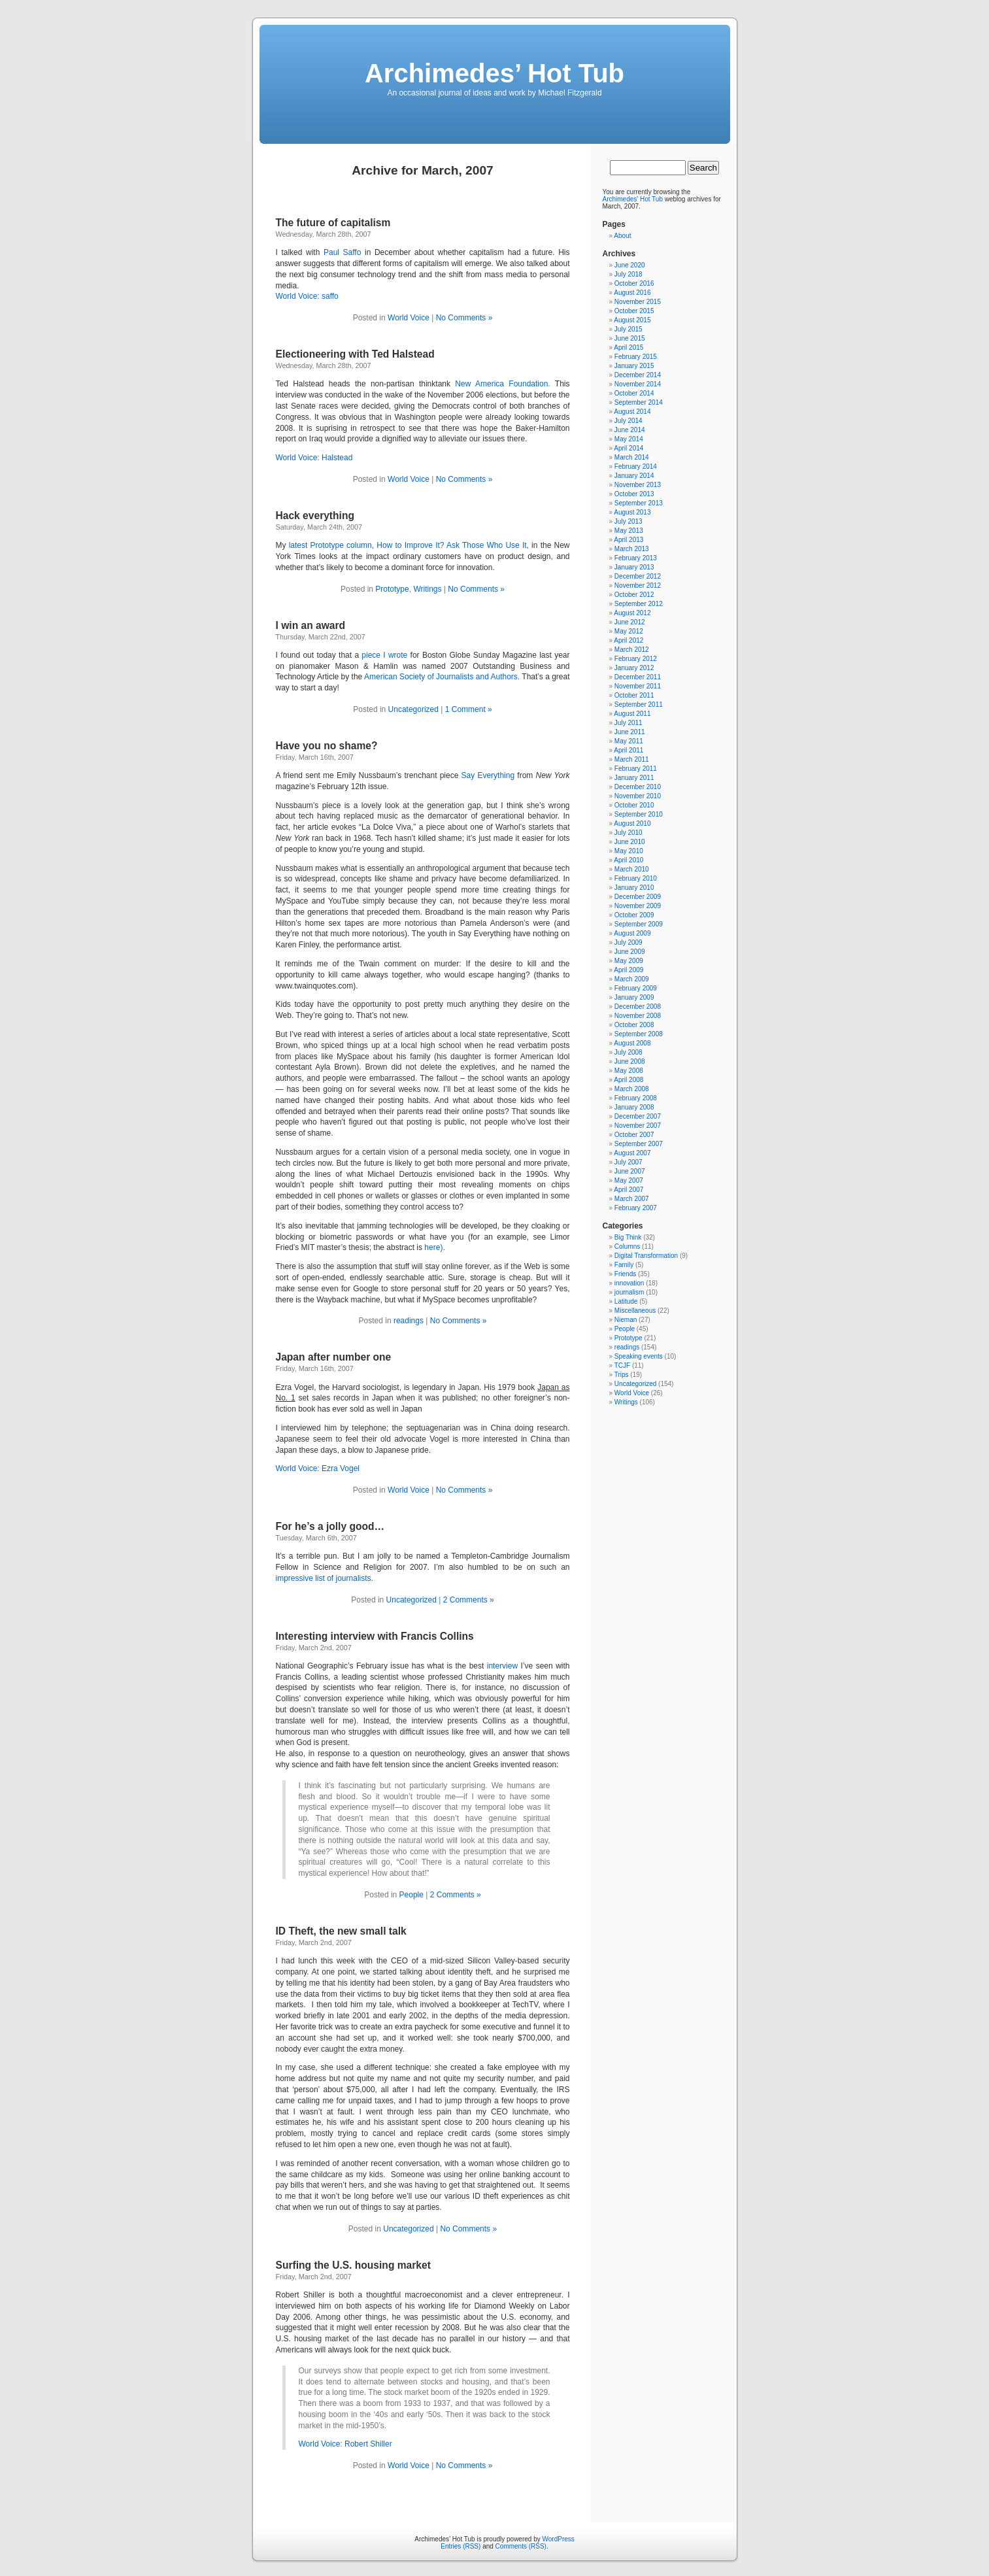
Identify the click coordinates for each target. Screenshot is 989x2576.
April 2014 (628, 448)
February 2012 (635, 658)
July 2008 (628, 1052)
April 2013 (628, 539)
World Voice (408, 317)
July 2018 (628, 274)
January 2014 (634, 475)
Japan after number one (334, 1357)
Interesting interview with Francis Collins (375, 1636)
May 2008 (628, 1070)
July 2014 (628, 420)
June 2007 (629, 1171)
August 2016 (632, 292)
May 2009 (628, 960)
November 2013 (637, 484)
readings (409, 1320)
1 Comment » (468, 709)
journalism (629, 1292)
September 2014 (638, 402)
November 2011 (637, 686)
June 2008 (629, 1061)
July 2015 (628, 329)
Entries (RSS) (460, 2546)
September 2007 (638, 1143)
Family (623, 1264)
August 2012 (632, 613)
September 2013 (638, 503)
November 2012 (637, 585)
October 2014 (634, 393)
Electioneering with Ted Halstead (355, 354)
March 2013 (631, 548)
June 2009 (629, 951)
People (411, 1894)
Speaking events (638, 1356)
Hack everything (315, 515)
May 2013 (628, 530)
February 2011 (635, 768)
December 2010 (637, 786)
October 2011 (634, 695)
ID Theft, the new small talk (341, 1931)
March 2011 (631, 759)
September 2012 (638, 603)
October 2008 (634, 1024)
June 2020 (629, 265)
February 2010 (635, 878)
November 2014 (637, 384)
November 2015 (637, 301)
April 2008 (628, 1079)
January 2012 (634, 667)
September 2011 (638, 704)
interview (502, 1665)
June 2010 (629, 841)
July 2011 (628, 722)
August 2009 (632, 933)
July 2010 (628, 832)
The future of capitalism (333, 222)
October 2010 (634, 805)
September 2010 (638, 814)
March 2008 (631, 1089)
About (622, 235)
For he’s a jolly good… (330, 1526)
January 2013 (634, 567)
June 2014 (629, 429)
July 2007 (628, 1162)
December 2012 (637, 576)
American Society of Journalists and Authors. (442, 676)
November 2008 (637, 1015)
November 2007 (637, 1125)
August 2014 (632, 411)
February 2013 (635, 558)
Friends (625, 1274)
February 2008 (635, 1098)
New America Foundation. (502, 383)
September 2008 (638, 1034)
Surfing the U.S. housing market (353, 2265)
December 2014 (637, 375)
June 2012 (629, 622)
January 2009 (634, 997)
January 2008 (634, 1107)
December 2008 (637, 1006)
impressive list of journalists (323, 1578)
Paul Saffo (342, 252)
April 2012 (628, 640)
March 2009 (631, 979)
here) (433, 1247)
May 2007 (628, 1180)
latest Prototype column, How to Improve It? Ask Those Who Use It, (409, 545)
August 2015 (632, 320)
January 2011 (634, 777)
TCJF (622, 1365)
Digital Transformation (646, 1255)
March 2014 (631, 457)
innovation (629, 1283)
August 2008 (632, 1043)
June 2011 (629, 732)
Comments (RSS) (520, 2546)
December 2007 (637, 1116)
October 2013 (634, 494)
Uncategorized (413, 709)
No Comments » (464, 317)
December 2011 (637, 677)
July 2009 (628, 942)
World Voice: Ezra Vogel (318, 1468)
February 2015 (635, 356)
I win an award (311, 625)
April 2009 (628, 970)
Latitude (626, 1301)
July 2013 (628, 521)
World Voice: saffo (307, 296)
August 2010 (632, 823)
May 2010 (628, 851)
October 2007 (634, 1134)
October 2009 (634, 915)
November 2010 (637, 796)
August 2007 (632, 1153)
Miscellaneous (635, 1310)
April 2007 (628, 1189)
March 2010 (631, 869)
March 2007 (631, 1198)
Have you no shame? (327, 745)
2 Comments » (468, 1599)
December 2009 (637, 896)
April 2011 (628, 750)
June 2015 (629, 338)
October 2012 (634, 594)
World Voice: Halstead (314, 457)
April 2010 (628, 860)
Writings (427, 589)
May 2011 (628, 741)
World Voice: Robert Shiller (345, 2444)
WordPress (559, 2539)
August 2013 (632, 512)
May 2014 (628, 439)
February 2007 (635, 1208)
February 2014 (635, 466)
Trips (621, 1374)
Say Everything (488, 775)
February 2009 (635, 988)
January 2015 (634, 365)
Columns (627, 1246)
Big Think (628, 1237)
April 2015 (628, 347)
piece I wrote (384, 655)
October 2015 (634, 310)
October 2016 (634, 283)
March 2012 (631, 649)
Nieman (625, 1319)
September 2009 (638, 924)
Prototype (392, 589)
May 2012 (628, 631)
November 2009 (637, 905)
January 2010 (634, 887)
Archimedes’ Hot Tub (494, 73)
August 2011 (632, 713)
